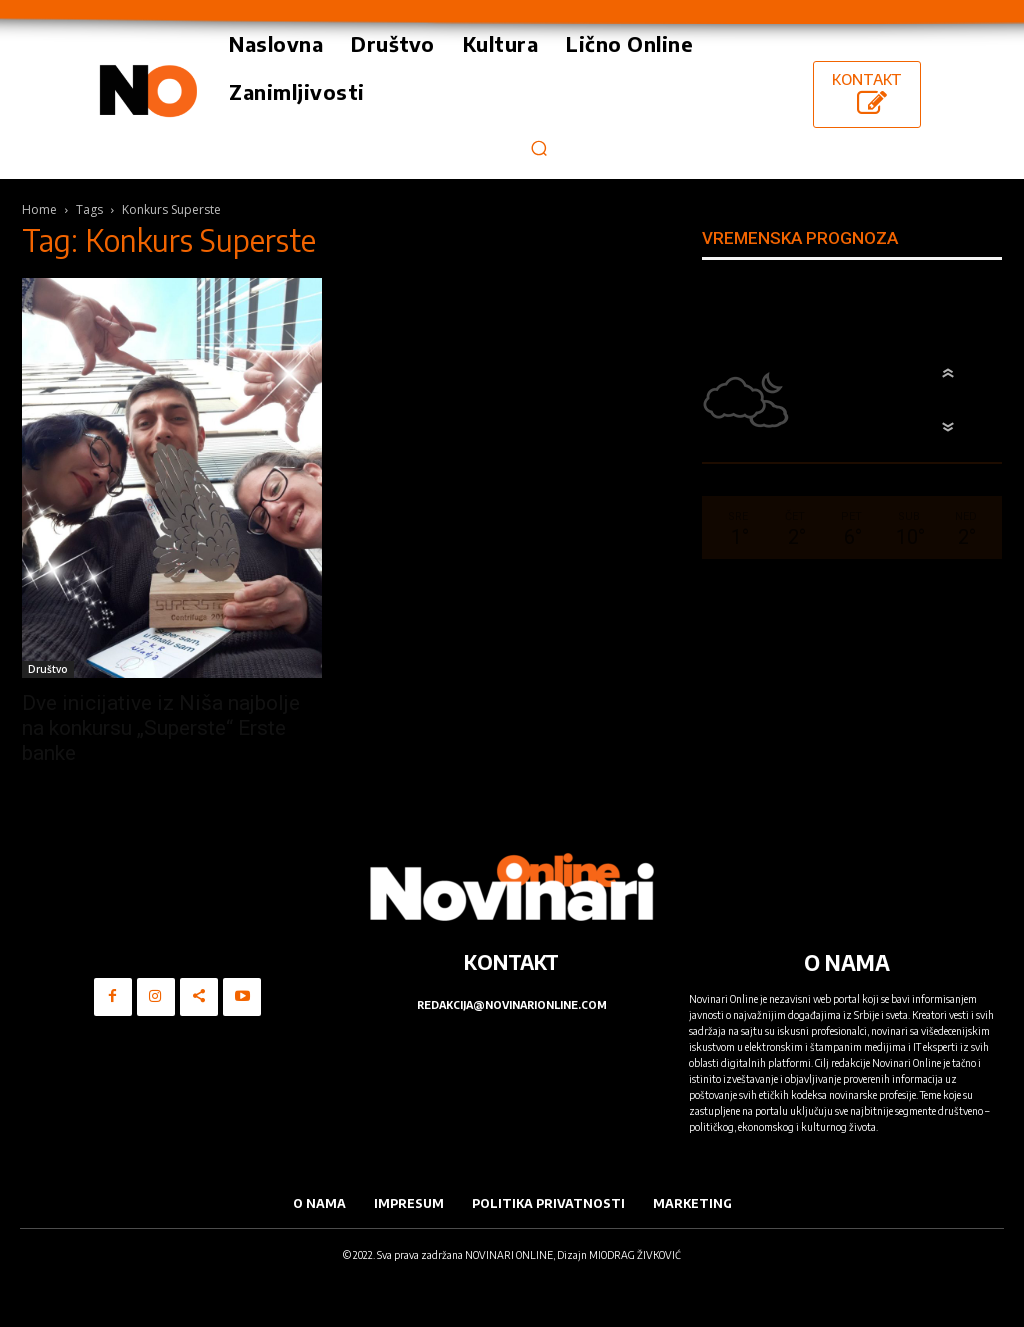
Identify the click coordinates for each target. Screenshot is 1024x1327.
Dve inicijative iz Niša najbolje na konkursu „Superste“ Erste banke (161, 728)
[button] (538, 147)
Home (39, 209)
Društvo (48, 669)
